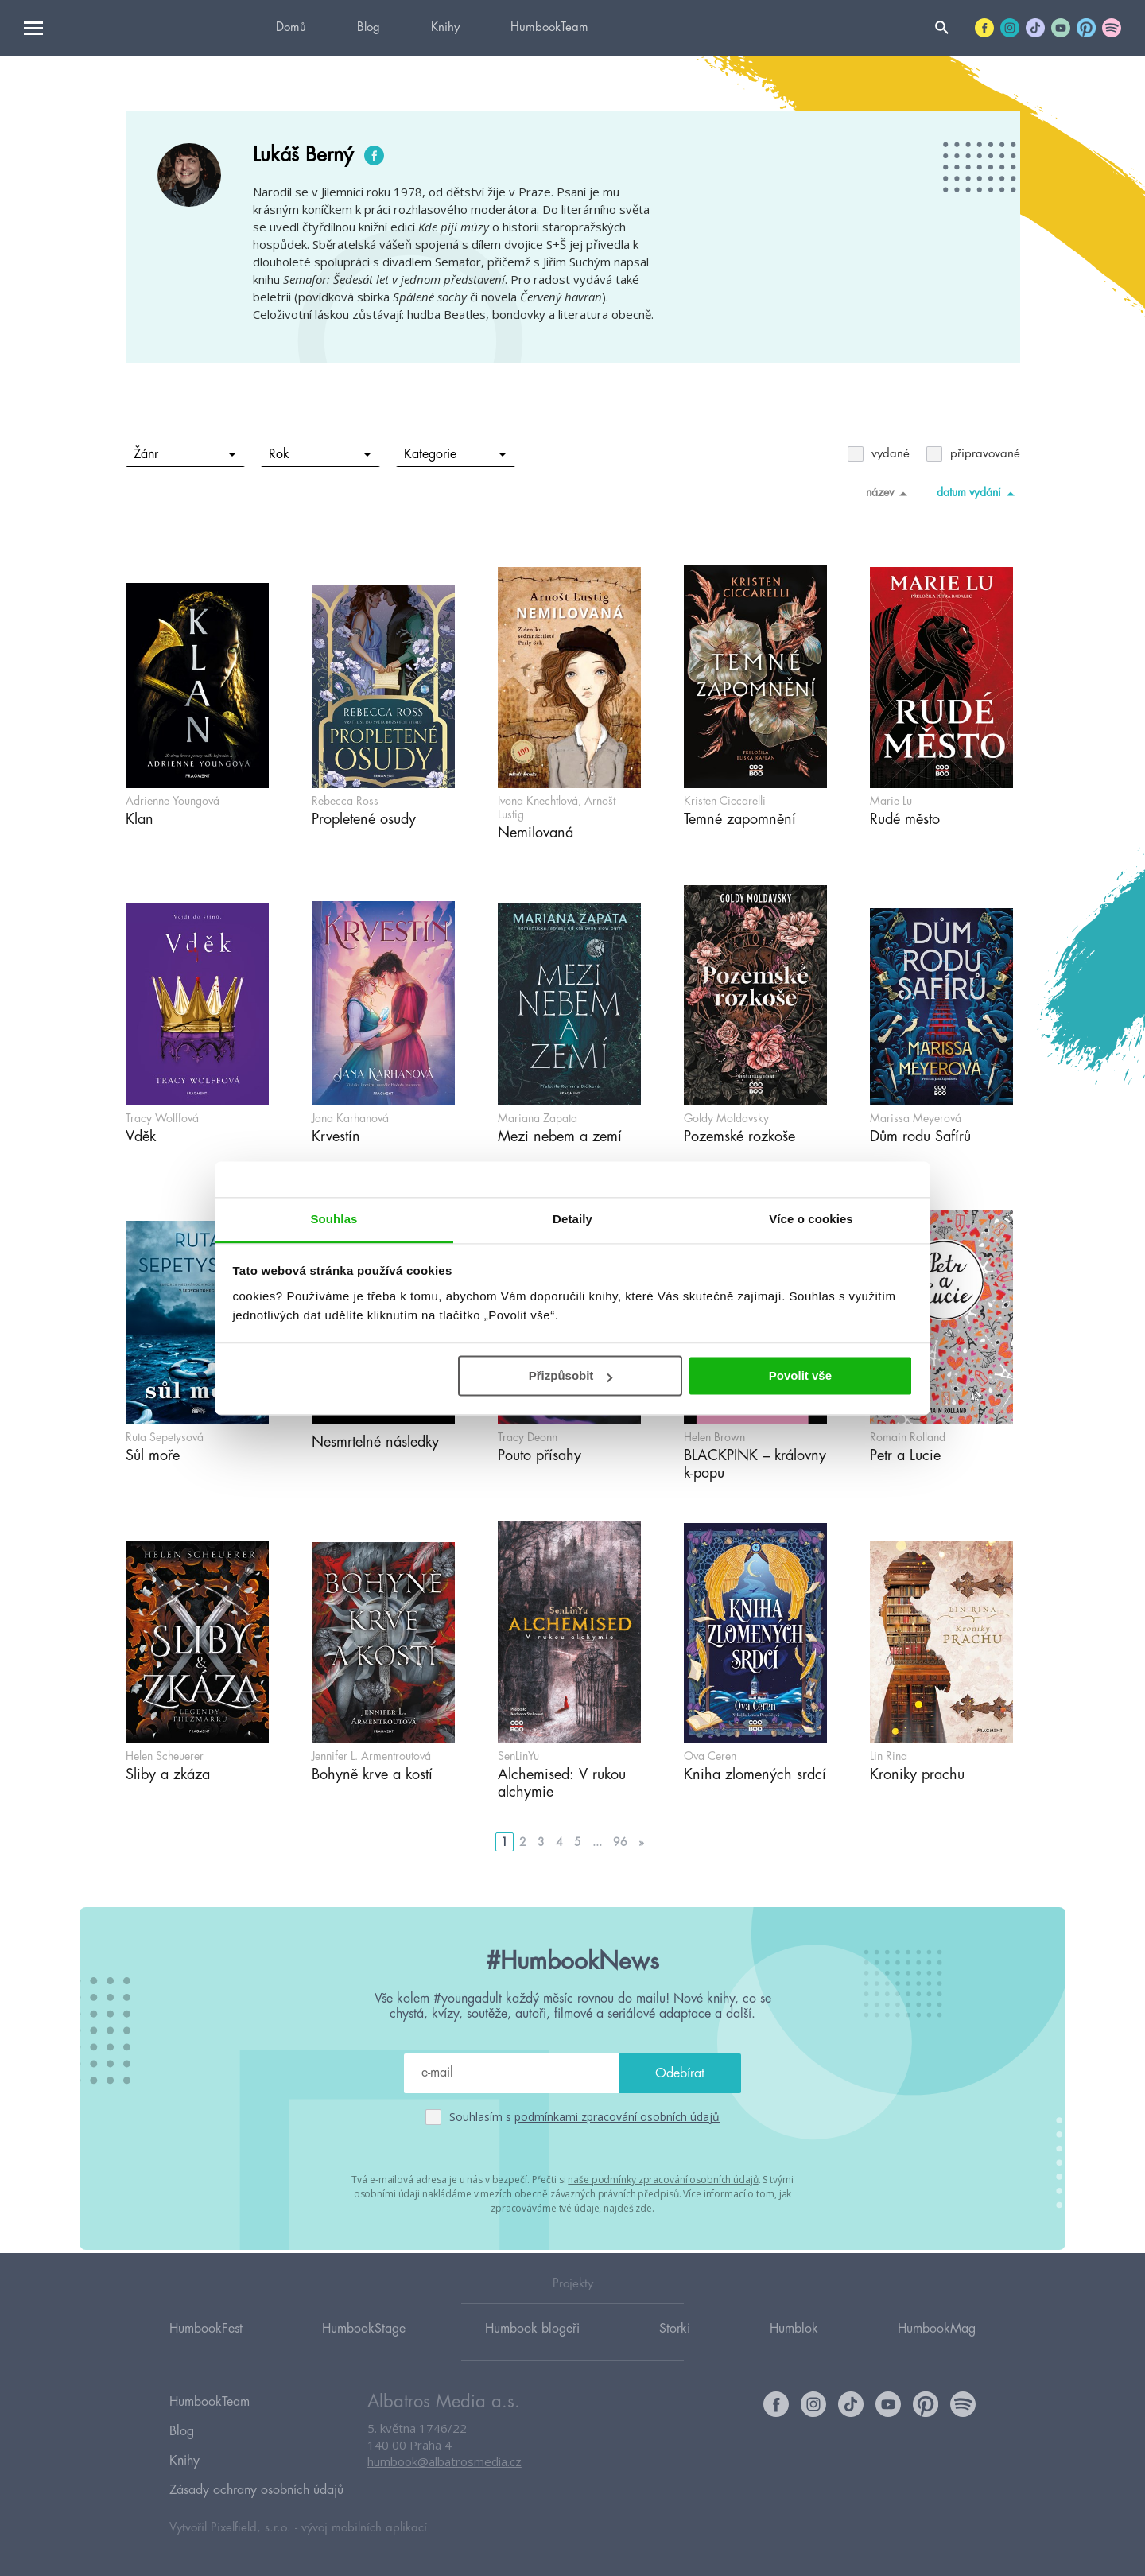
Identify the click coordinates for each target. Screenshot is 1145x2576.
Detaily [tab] (572, 1219)
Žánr (184, 454)
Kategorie (454, 454)
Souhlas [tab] (333, 1219)
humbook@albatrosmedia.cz (444, 2484)
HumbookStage (364, 2350)
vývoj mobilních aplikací (364, 2525)
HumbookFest (206, 2350)
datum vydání (978, 493)
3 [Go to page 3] (541, 1841)
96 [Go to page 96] (620, 1841)
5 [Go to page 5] (577, 1841)
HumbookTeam (549, 27)
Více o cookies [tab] (811, 1219)
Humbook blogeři (532, 2350)
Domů (291, 27)
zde (643, 2206)
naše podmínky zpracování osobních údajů (663, 2179)
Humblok (794, 2350)
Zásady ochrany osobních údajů (256, 2491)
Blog (368, 27)
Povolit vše (800, 1375)
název (889, 493)
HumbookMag (937, 2350)
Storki (674, 2350)
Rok (319, 454)
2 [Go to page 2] (522, 1841)
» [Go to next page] (641, 1841)
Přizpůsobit (571, 1375)
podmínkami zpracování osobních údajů (617, 2116)
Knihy (445, 27)
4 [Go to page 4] (559, 1841)
